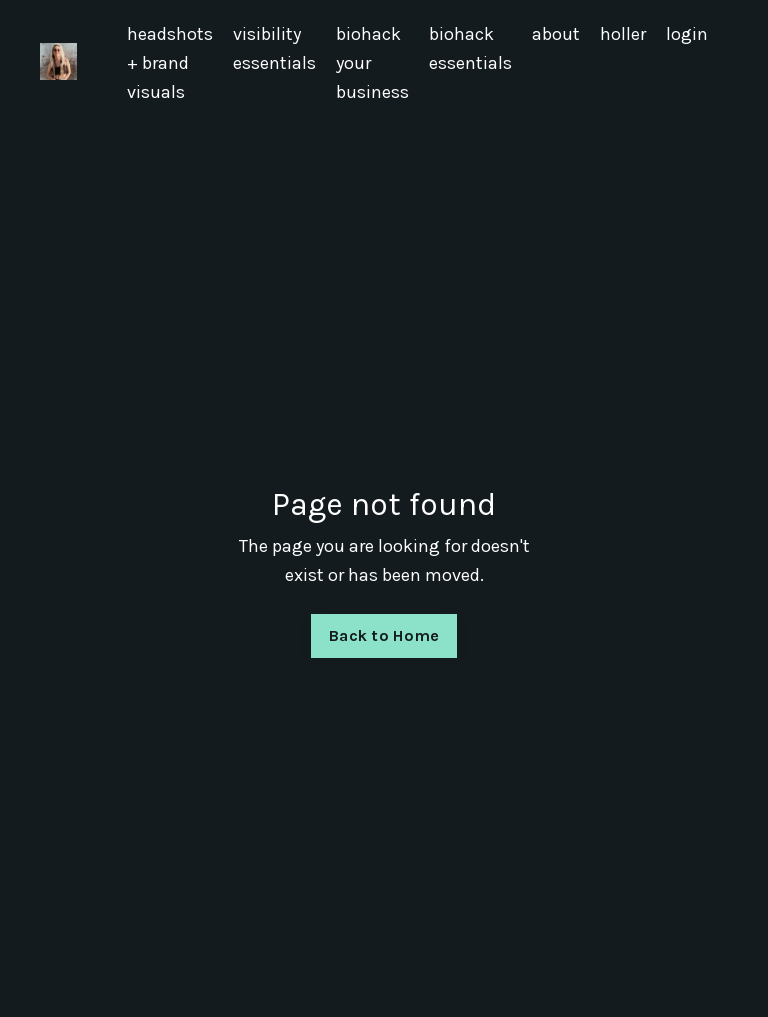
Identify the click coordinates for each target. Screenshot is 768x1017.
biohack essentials (470, 48)
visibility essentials (274, 48)
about (556, 34)
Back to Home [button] (384, 635)
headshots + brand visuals (170, 63)
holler (623, 34)
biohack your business (372, 63)
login (687, 34)
